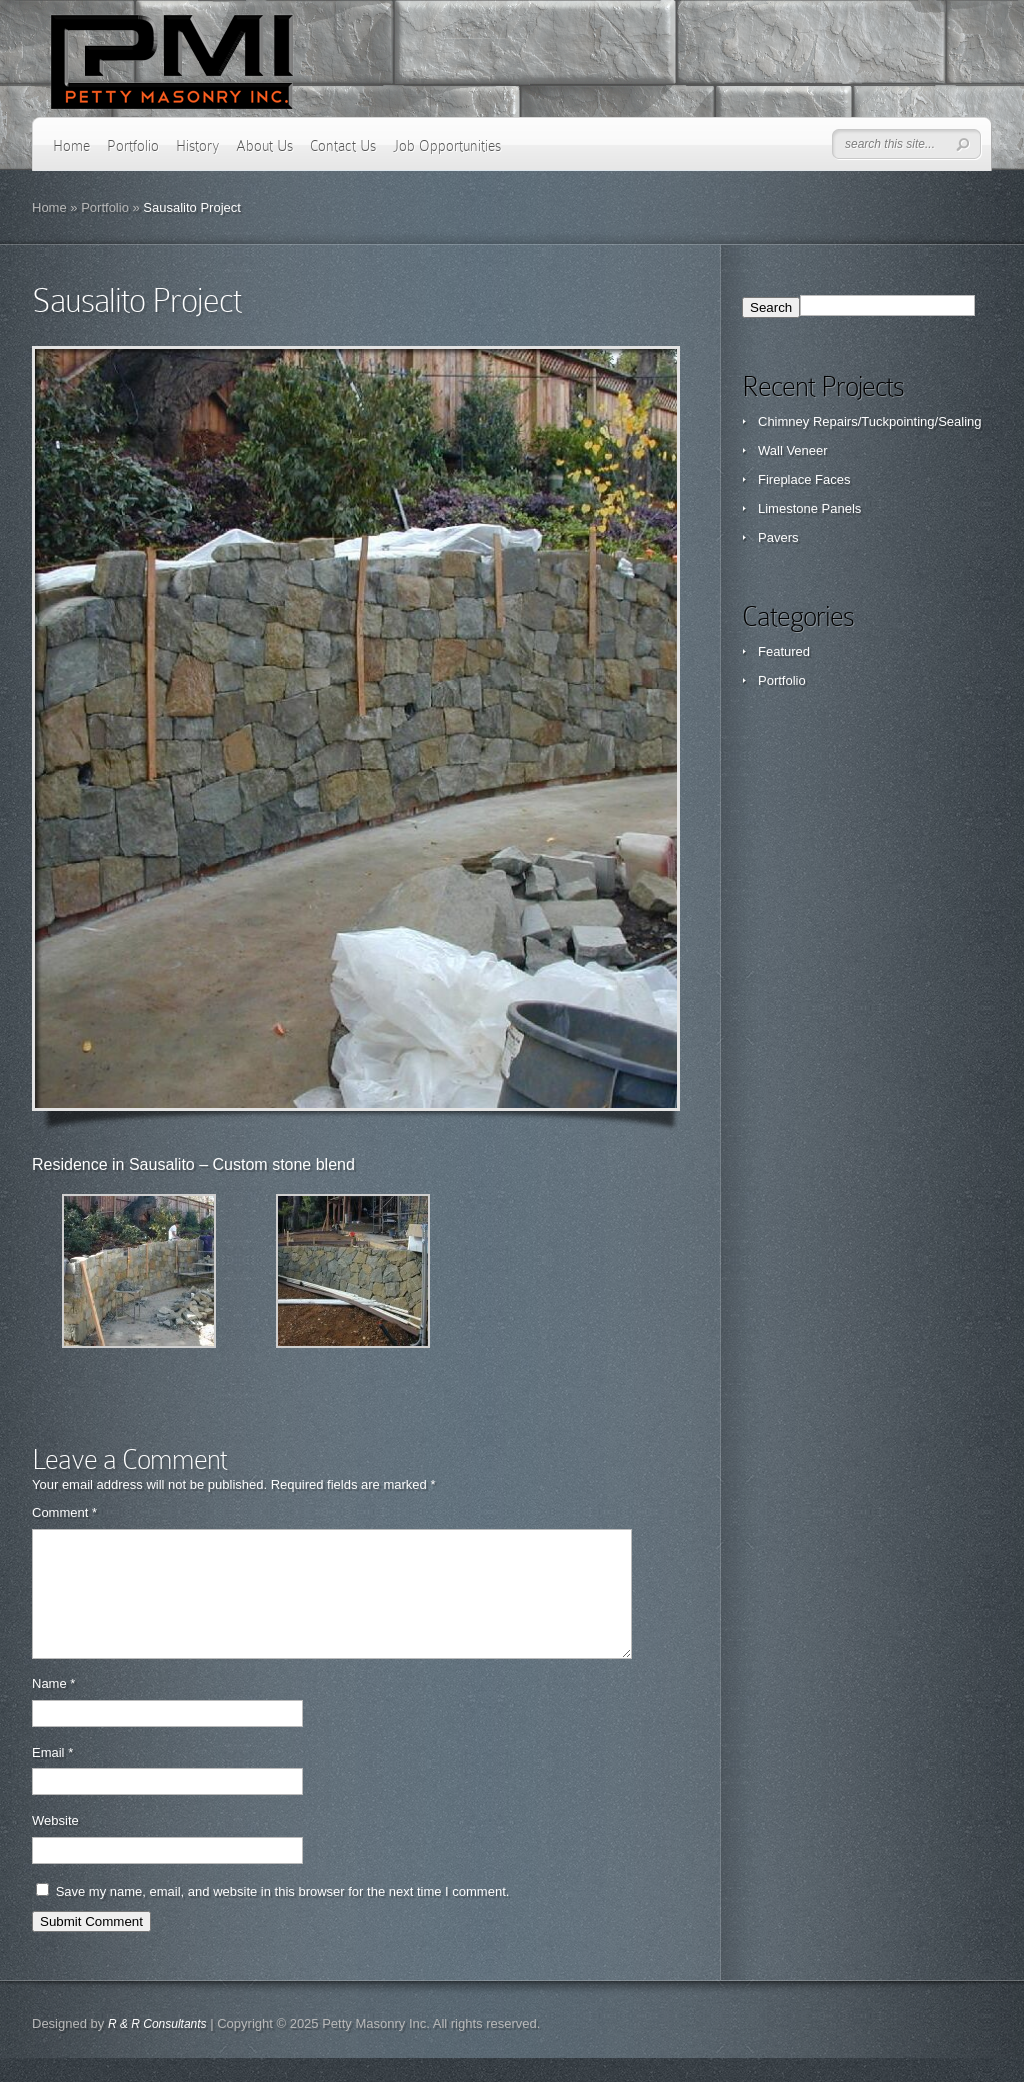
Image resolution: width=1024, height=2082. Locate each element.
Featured (784, 651)
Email (52, 1776)
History (197, 146)
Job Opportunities (447, 146)
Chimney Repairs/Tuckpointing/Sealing (870, 421)
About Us (264, 146)
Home (71, 146)
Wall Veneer (793, 450)
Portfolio (133, 146)
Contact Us (343, 146)
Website (55, 1844)
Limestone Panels (809, 508)
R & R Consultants (157, 2048)
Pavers (778, 537)
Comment (64, 1512)
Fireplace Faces (804, 479)
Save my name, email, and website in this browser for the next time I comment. (283, 1915)
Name (53, 1707)
